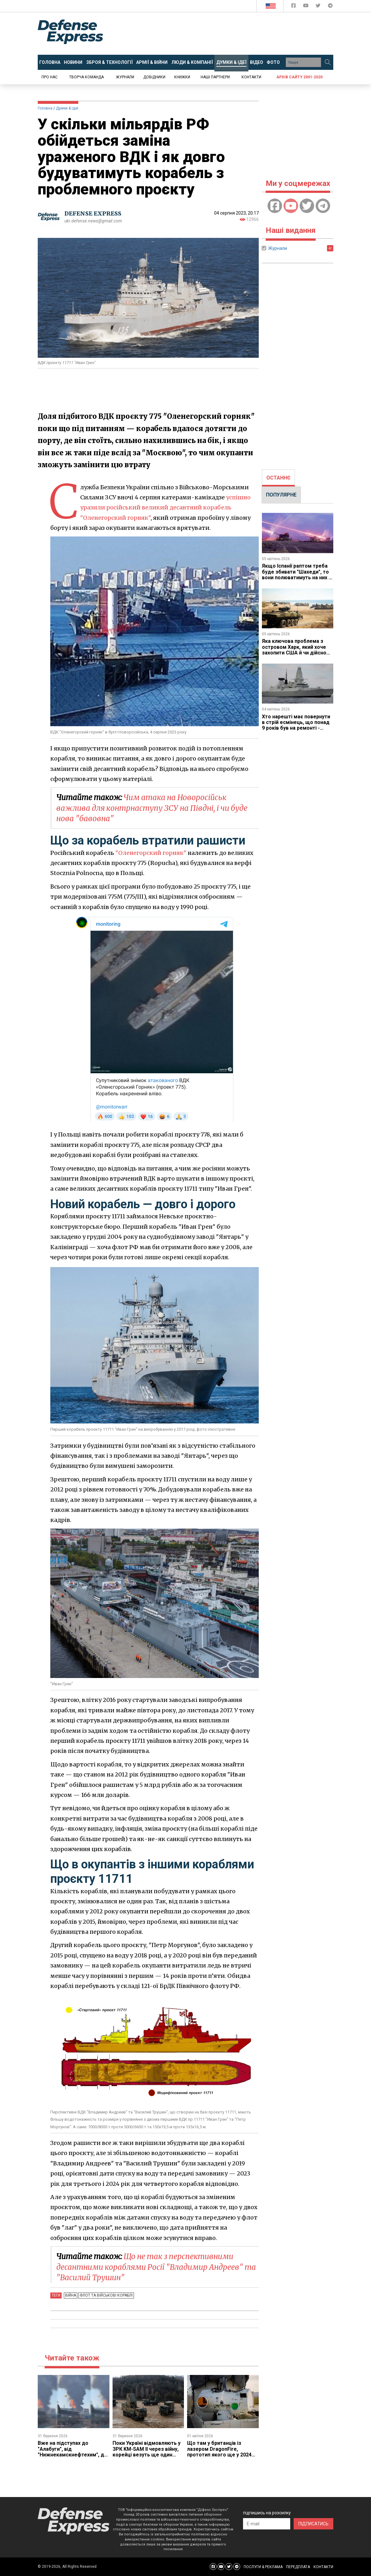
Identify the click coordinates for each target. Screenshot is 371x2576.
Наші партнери (215, 77)
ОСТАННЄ (278, 478)
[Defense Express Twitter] (318, 7)
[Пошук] (327, 62)
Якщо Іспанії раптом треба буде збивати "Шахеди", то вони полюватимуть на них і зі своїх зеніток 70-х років (296, 574)
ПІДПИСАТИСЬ (313, 2523)
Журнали (125, 77)
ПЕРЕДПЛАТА (298, 2567)
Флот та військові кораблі (106, 2295)
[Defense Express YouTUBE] (306, 7)
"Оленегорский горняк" (150, 852)
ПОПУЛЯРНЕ (281, 495)
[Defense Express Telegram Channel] (330, 7)
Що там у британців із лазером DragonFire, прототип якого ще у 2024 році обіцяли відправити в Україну (219, 2454)
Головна (45, 108)
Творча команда (86, 77)
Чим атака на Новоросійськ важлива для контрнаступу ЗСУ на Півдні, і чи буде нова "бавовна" (151, 808)
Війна (70, 2295)
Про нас (50, 77)
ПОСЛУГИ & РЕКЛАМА (263, 2567)
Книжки (182, 77)
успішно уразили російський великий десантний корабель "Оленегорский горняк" (165, 507)
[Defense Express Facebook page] (294, 7)
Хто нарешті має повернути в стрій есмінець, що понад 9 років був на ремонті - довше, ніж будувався (296, 725)
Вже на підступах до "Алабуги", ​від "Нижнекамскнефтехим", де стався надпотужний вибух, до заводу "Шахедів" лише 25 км (72, 2457)
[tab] (278, 477)
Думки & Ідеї (67, 108)
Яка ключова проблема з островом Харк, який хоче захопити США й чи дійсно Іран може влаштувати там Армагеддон (295, 652)
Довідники (154, 77)
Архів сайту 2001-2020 (299, 77)
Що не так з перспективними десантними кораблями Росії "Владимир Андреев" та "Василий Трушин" (156, 2267)
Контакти (251, 77)
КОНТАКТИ (323, 2567)
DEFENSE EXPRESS (92, 213)
